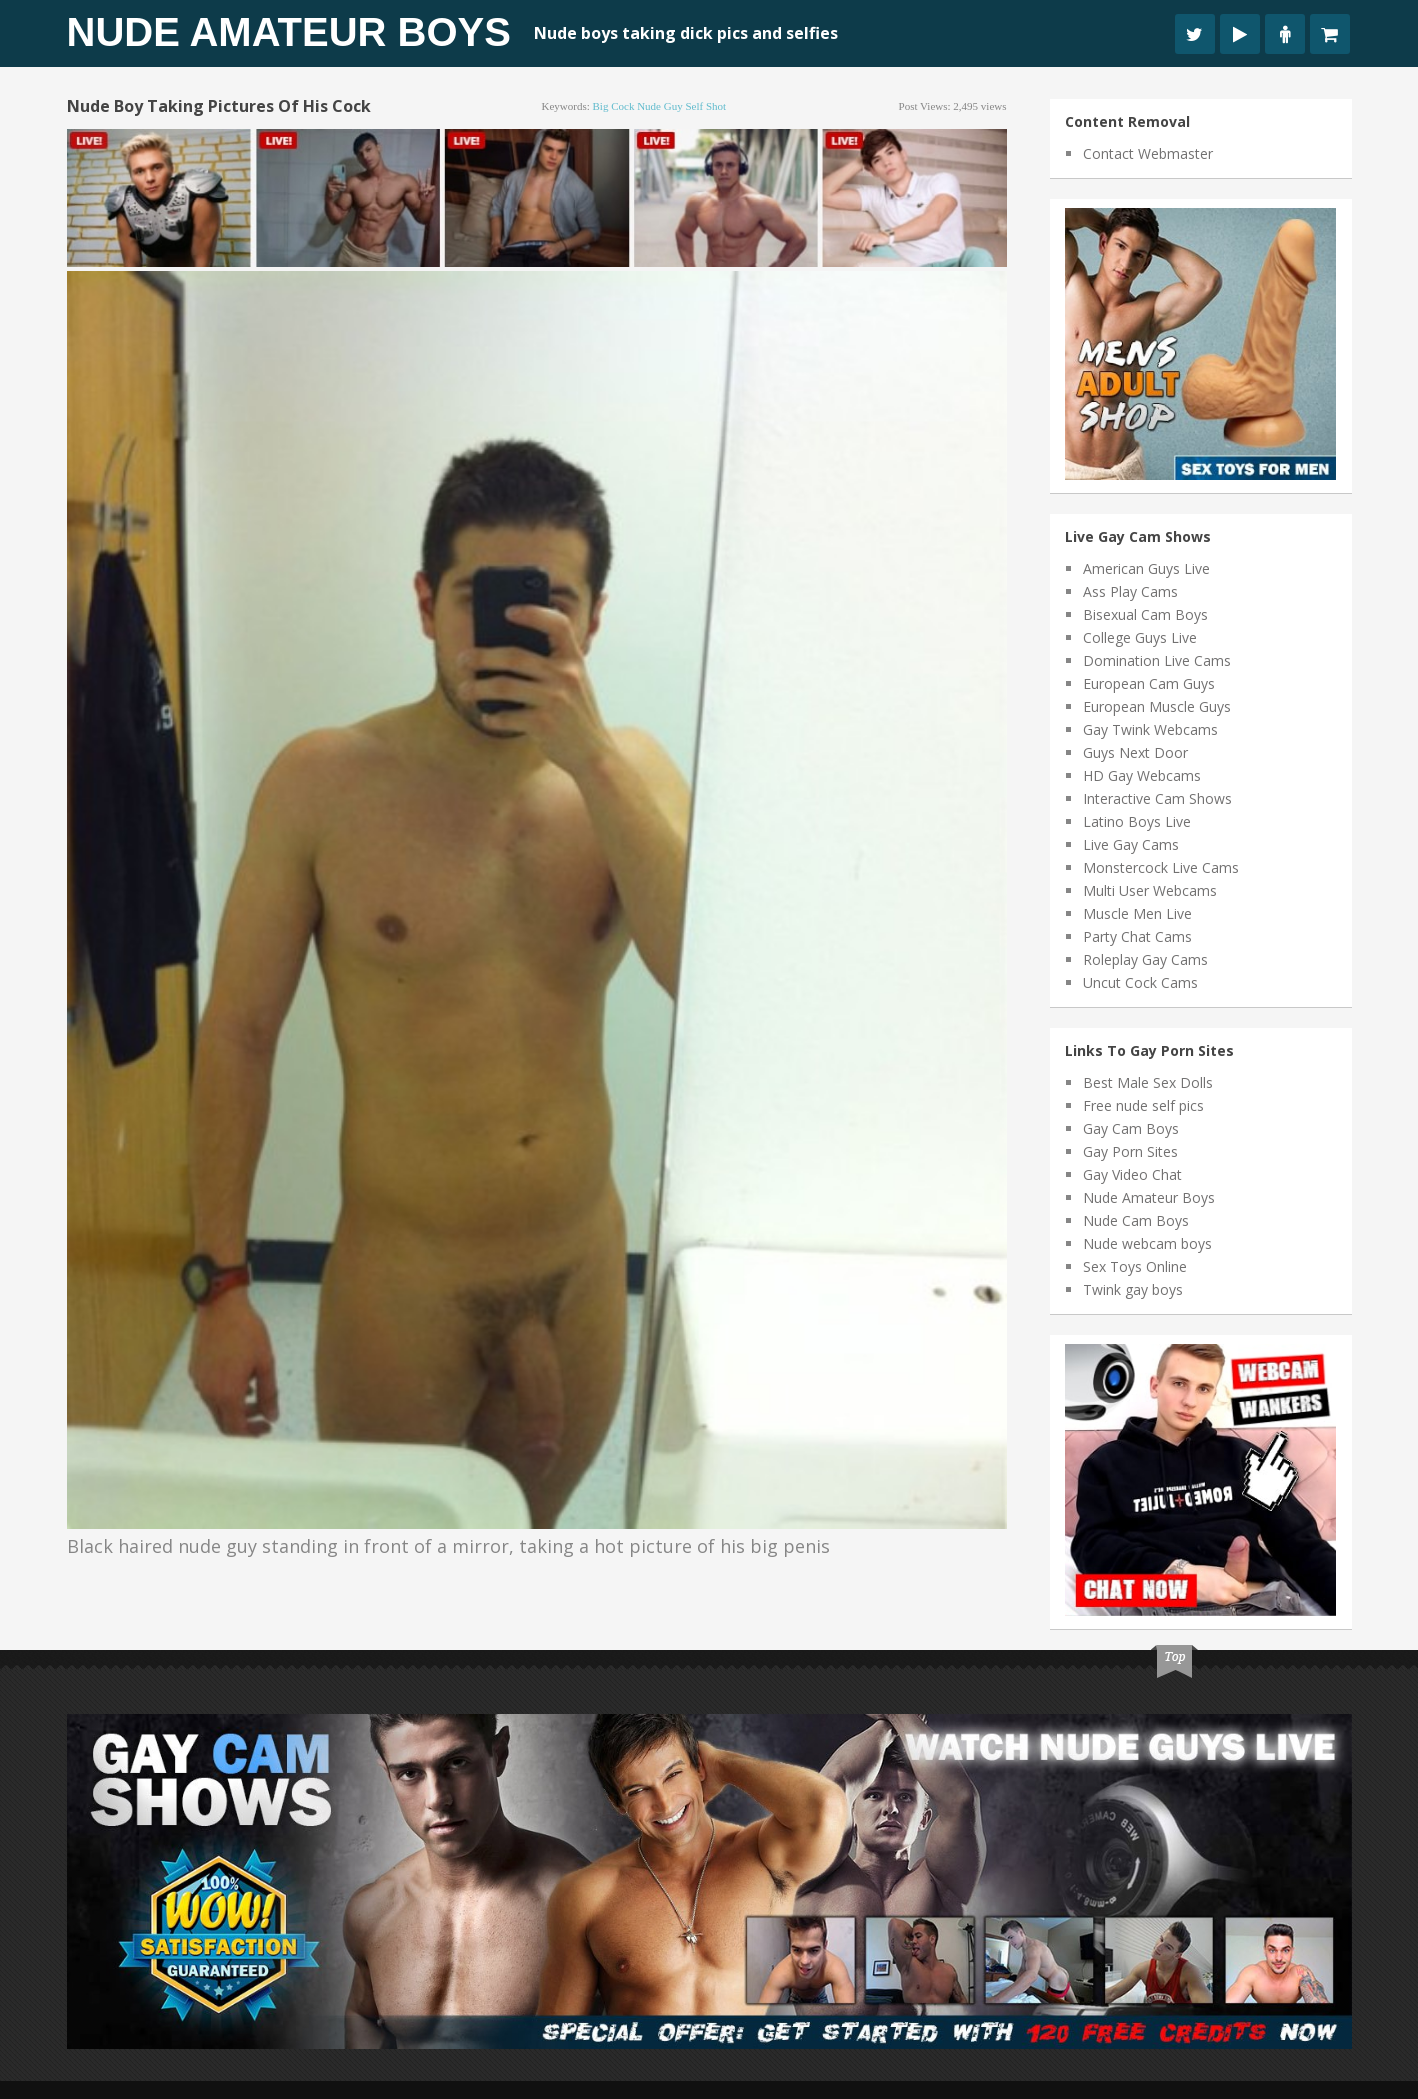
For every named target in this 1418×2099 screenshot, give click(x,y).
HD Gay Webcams (1142, 775)
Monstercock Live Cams (1161, 867)
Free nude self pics (1143, 1105)
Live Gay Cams (1131, 844)
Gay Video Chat (1132, 1174)
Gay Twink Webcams (1150, 729)
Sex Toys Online (1135, 1266)
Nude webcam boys (1147, 1243)
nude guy (660, 106)
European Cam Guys (1149, 683)
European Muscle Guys (1157, 706)
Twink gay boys (1133, 1289)
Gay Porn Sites (1130, 1151)
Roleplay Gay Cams (1145, 959)
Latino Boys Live (1137, 821)
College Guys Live (1140, 637)
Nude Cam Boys (1136, 1220)
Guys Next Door (1135, 752)
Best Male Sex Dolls (1148, 1082)
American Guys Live (1146, 568)
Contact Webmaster (1148, 153)
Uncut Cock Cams (1140, 982)
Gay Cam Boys (1131, 1128)
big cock (614, 106)
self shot (705, 106)
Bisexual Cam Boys (1145, 614)
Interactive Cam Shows (1157, 798)
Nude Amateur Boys (289, 32)
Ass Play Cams (1130, 591)
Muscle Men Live (1137, 913)
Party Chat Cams (1137, 936)
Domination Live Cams (1157, 660)
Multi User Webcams (1150, 890)
